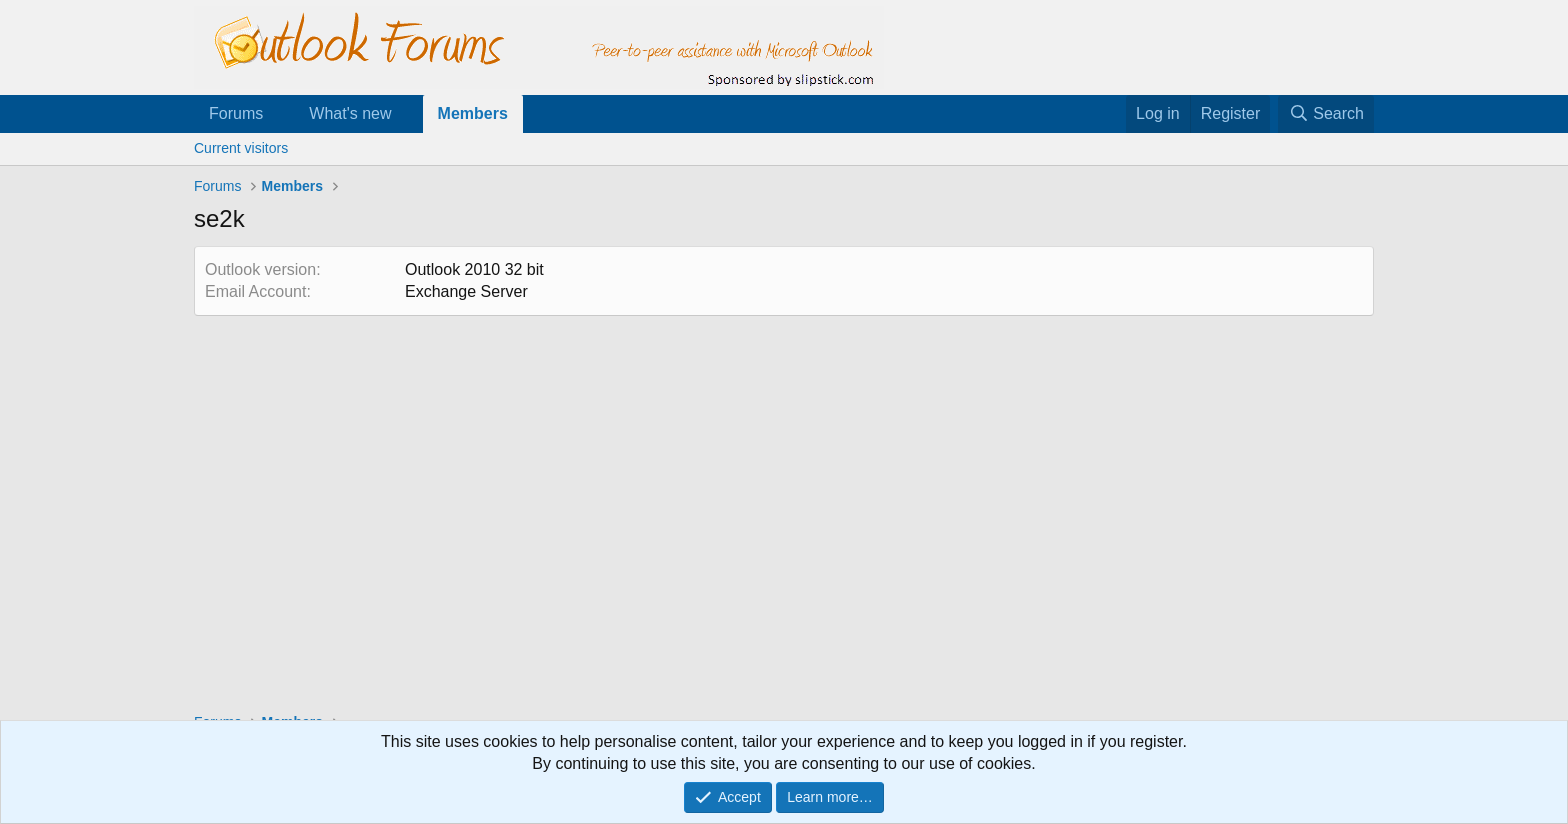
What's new (350, 113)
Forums (236, 113)
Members (473, 113)
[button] (279, 114)
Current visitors (241, 148)
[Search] (1326, 114)
